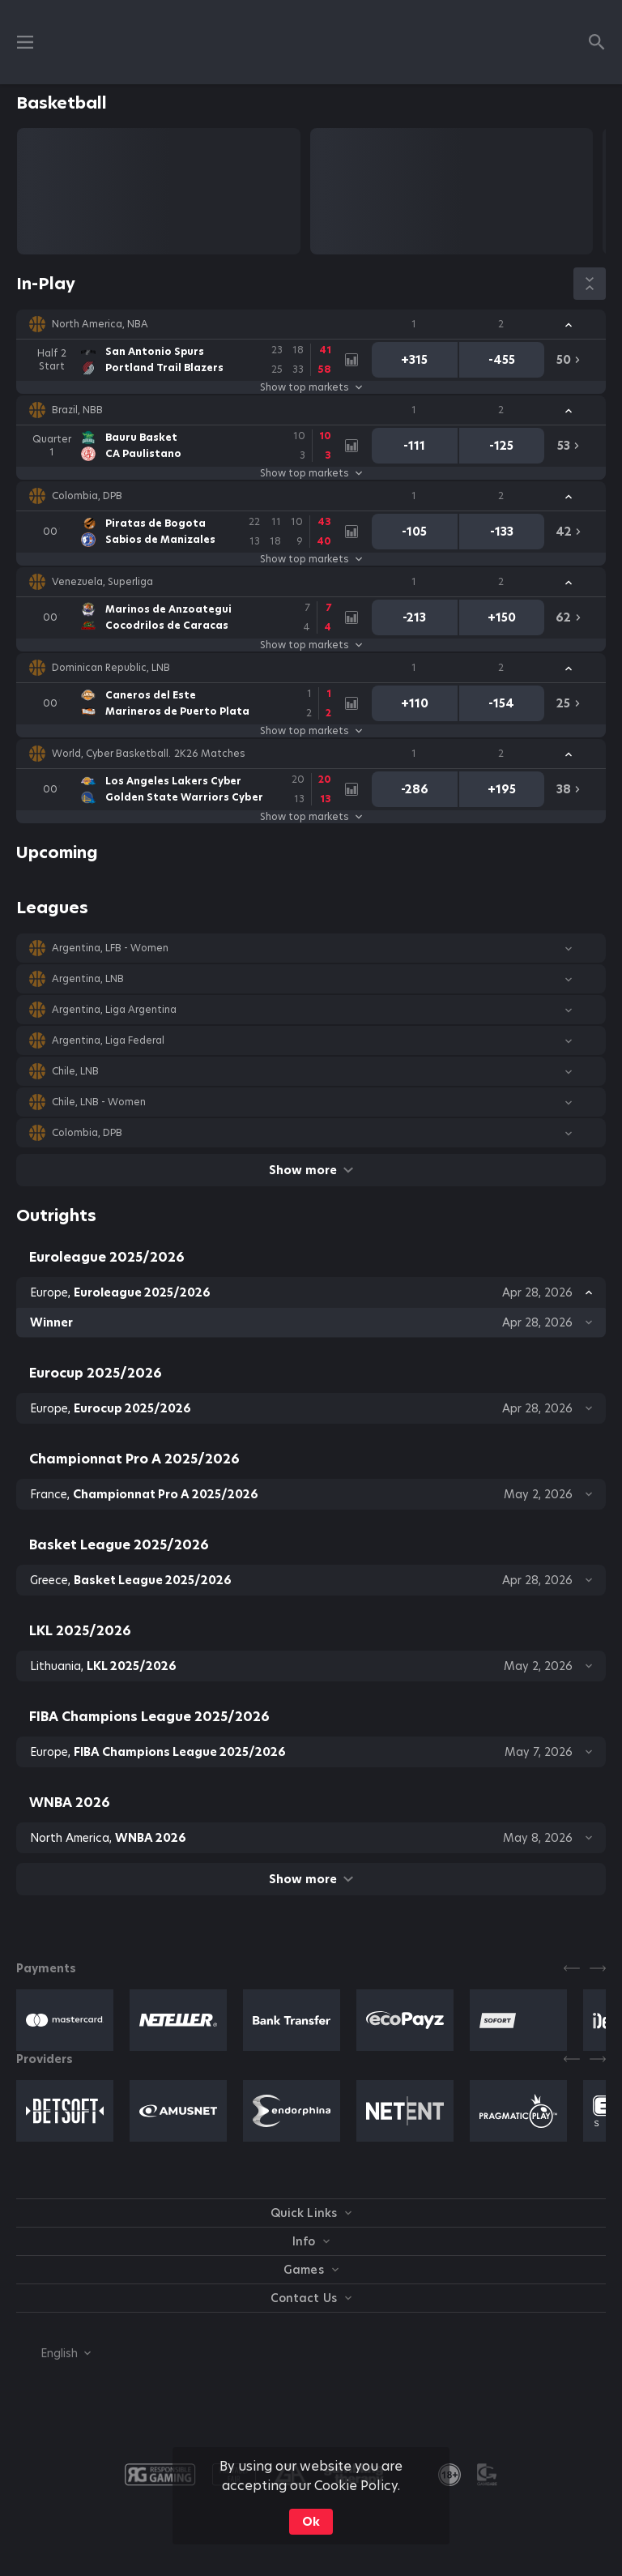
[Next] (598, 1968)
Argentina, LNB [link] (88, 978)
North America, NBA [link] (100, 324)
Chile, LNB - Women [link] (99, 1102)
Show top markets (311, 387)
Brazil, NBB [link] (77, 410)
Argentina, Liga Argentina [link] (114, 1009)
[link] (186, 360)
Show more (310, 1170)
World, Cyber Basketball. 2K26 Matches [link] (148, 753)
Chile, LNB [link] (75, 1071)
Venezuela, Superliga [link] (102, 581)
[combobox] (53, 2353)
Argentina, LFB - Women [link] (110, 948)
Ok (311, 2522)
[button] (311, 324)
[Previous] (572, 1968)
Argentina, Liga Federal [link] (108, 1040)
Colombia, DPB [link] (87, 495)
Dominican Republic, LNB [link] (111, 667)
